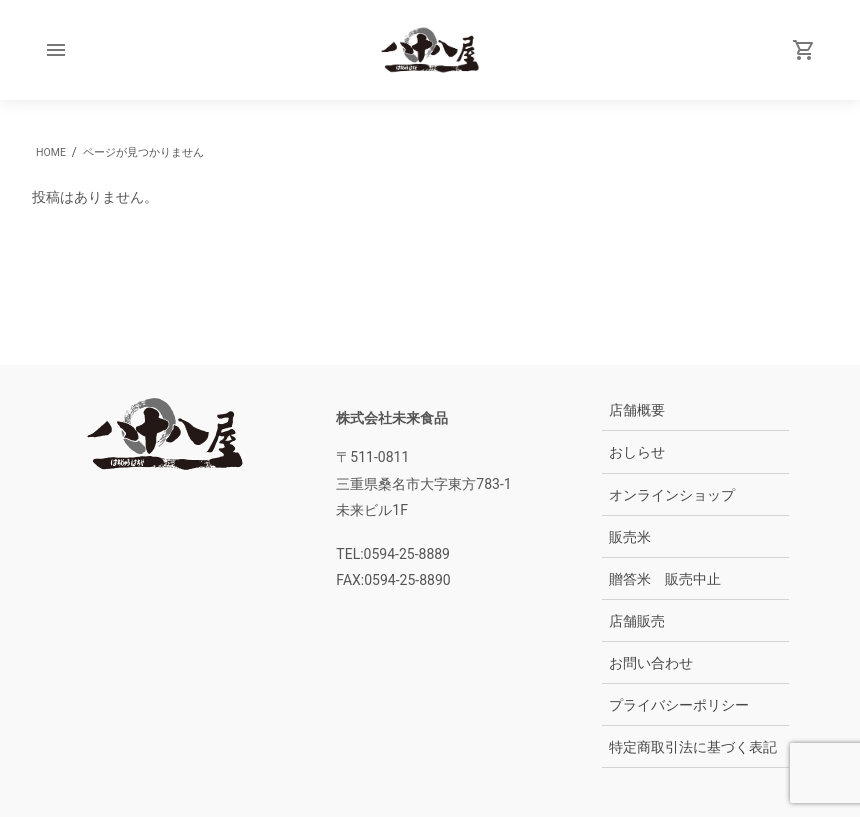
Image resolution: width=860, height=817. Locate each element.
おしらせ (637, 452)
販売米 (630, 537)
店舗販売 (637, 621)
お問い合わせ (651, 663)
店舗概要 (637, 410)
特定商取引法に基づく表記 (693, 747)
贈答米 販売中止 (665, 579)
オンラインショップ (672, 495)
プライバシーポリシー (679, 705)
